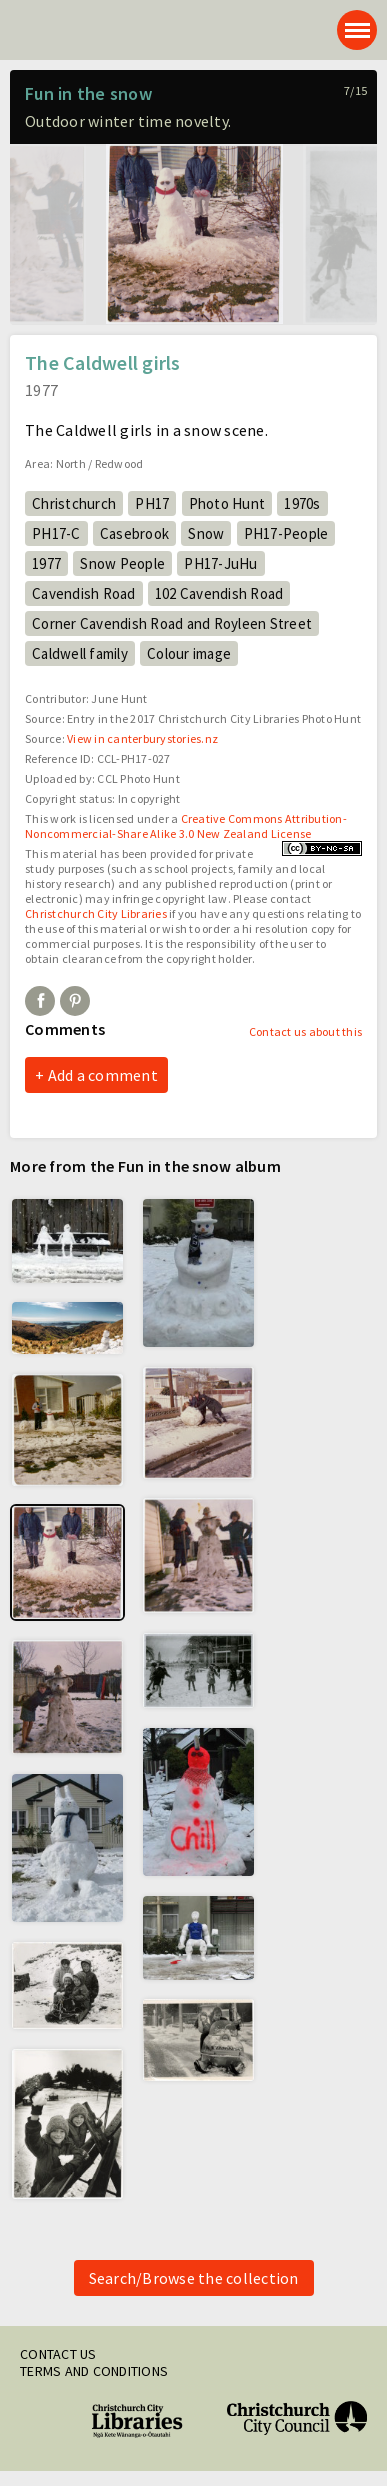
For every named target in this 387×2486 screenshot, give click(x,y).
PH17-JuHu (220, 563)
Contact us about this (305, 1031)
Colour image (189, 653)
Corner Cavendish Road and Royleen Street (172, 623)
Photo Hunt (227, 503)
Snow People (122, 563)
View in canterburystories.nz (142, 738)
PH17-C (56, 533)
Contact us (58, 2354)
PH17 (152, 503)
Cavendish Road (84, 593)
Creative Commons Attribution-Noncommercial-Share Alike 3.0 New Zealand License (186, 826)
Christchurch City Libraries (96, 913)
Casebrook (134, 533)
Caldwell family (80, 653)
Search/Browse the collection (194, 2278)
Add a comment (103, 1075)
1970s (302, 503)
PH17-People (286, 533)
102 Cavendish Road (219, 593)
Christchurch (74, 503)
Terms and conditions (94, 2371)
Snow (206, 533)
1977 (46, 563)
